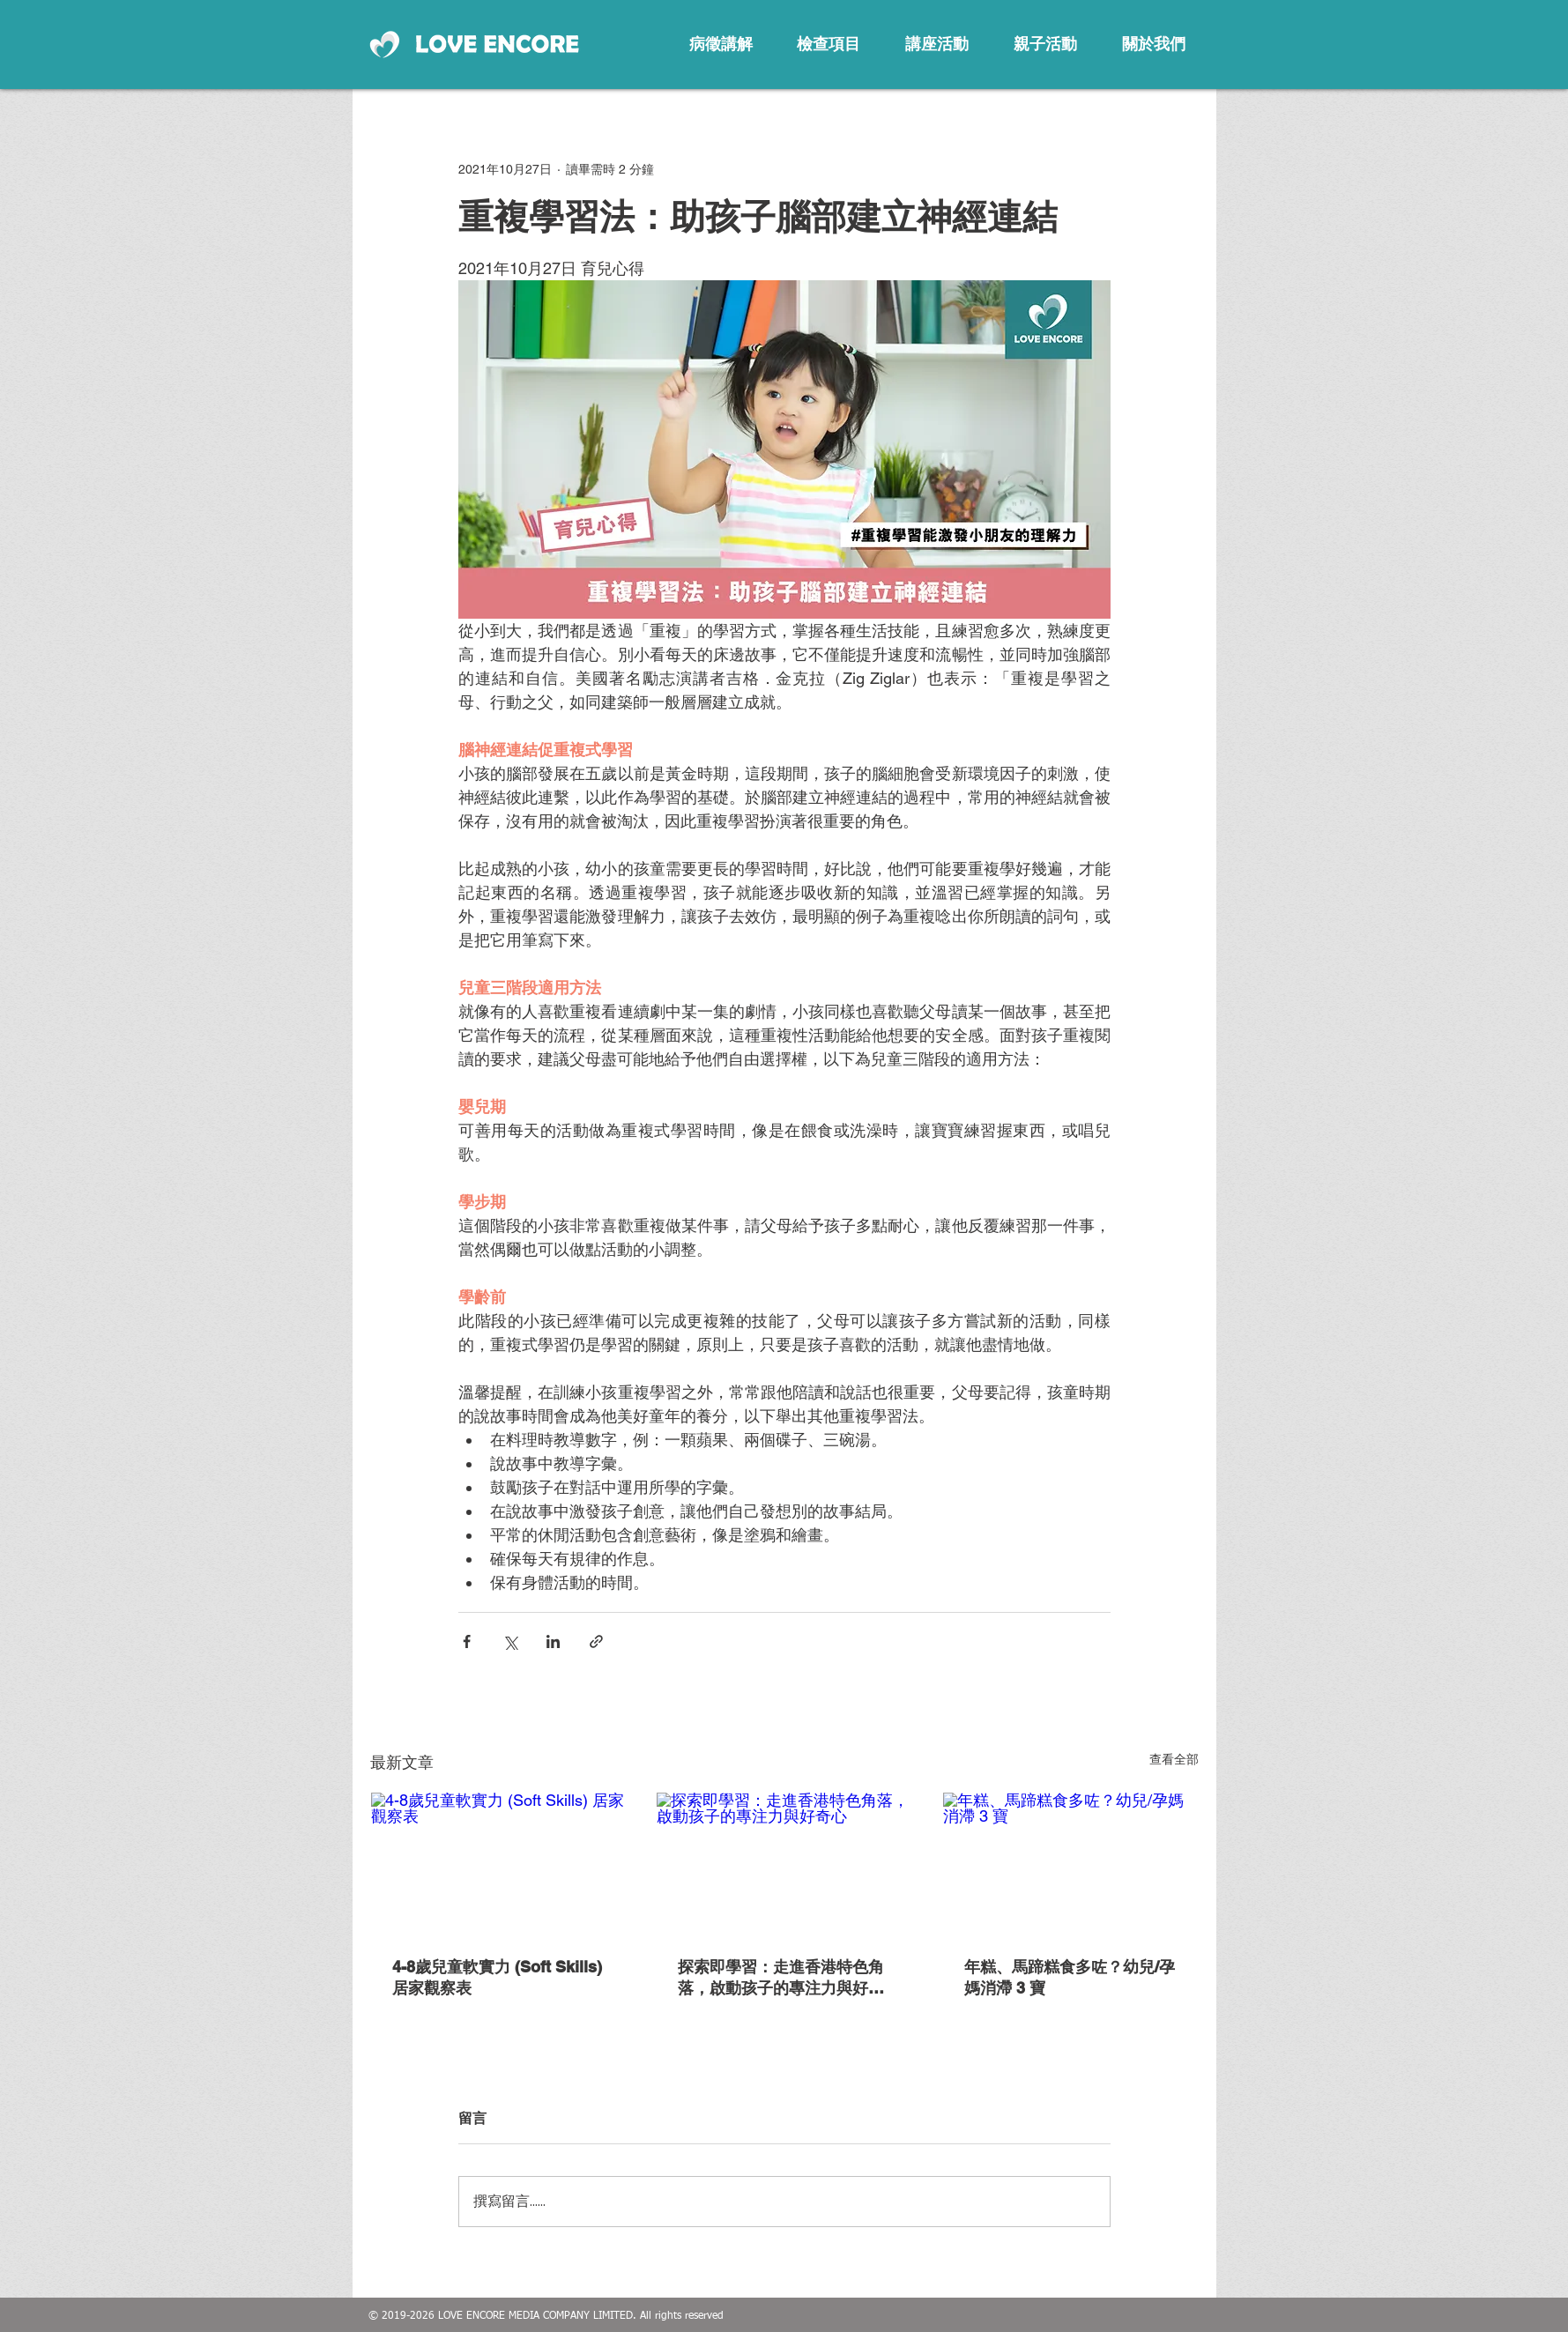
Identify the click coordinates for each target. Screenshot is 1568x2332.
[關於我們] (1153, 44)
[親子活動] (1045, 44)
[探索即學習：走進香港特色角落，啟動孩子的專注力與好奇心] (784, 1864)
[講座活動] (937, 44)
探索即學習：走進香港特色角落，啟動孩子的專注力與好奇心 (781, 1978)
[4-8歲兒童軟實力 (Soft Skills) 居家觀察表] (498, 1864)
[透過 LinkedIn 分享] (553, 1641)
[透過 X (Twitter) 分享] (510, 1641)
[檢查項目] (828, 44)
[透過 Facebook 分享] (466, 1641)
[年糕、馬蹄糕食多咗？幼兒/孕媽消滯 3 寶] (1070, 1864)
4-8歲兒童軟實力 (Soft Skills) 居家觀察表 (497, 1977)
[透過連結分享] (596, 1641)
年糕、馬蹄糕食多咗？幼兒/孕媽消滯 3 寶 (1069, 1977)
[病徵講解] (721, 44)
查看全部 (1174, 1759)
